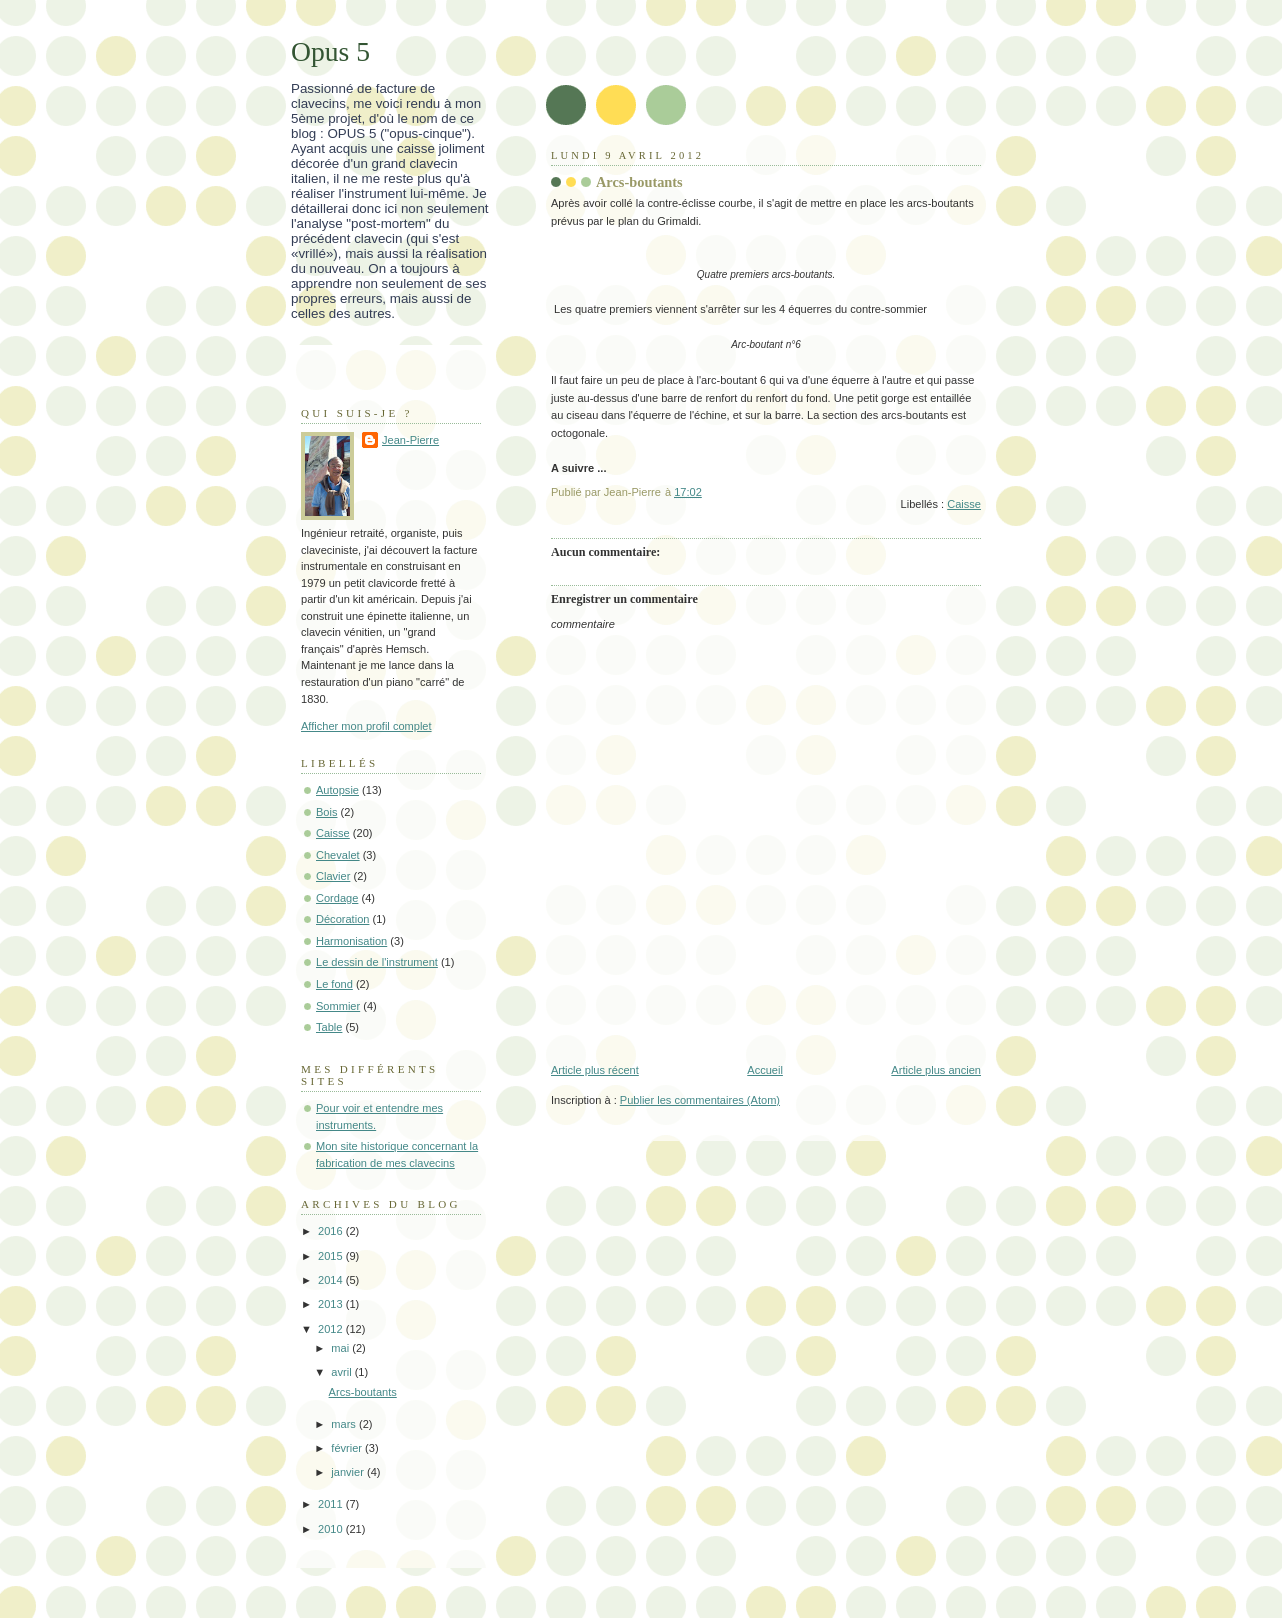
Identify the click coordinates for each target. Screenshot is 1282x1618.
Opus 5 (330, 51)
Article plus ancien (936, 1070)
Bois (327, 812)
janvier (349, 1472)
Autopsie (337, 790)
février (348, 1448)
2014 (332, 1280)
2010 (332, 1529)
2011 (332, 1504)
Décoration (342, 919)
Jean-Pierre (410, 440)
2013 (332, 1304)
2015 (332, 1256)
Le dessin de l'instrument (377, 962)
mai (341, 1348)
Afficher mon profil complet (366, 726)
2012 (332, 1329)
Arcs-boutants (363, 1392)
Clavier (333, 876)
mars (345, 1424)
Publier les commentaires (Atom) (700, 1100)
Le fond (334, 984)
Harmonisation (351, 941)
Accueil (765, 1070)
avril (342, 1372)
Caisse (964, 504)
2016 (332, 1231)
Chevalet (338, 855)
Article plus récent (595, 1070)
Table (329, 1027)
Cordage (337, 898)
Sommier (338, 1006)
